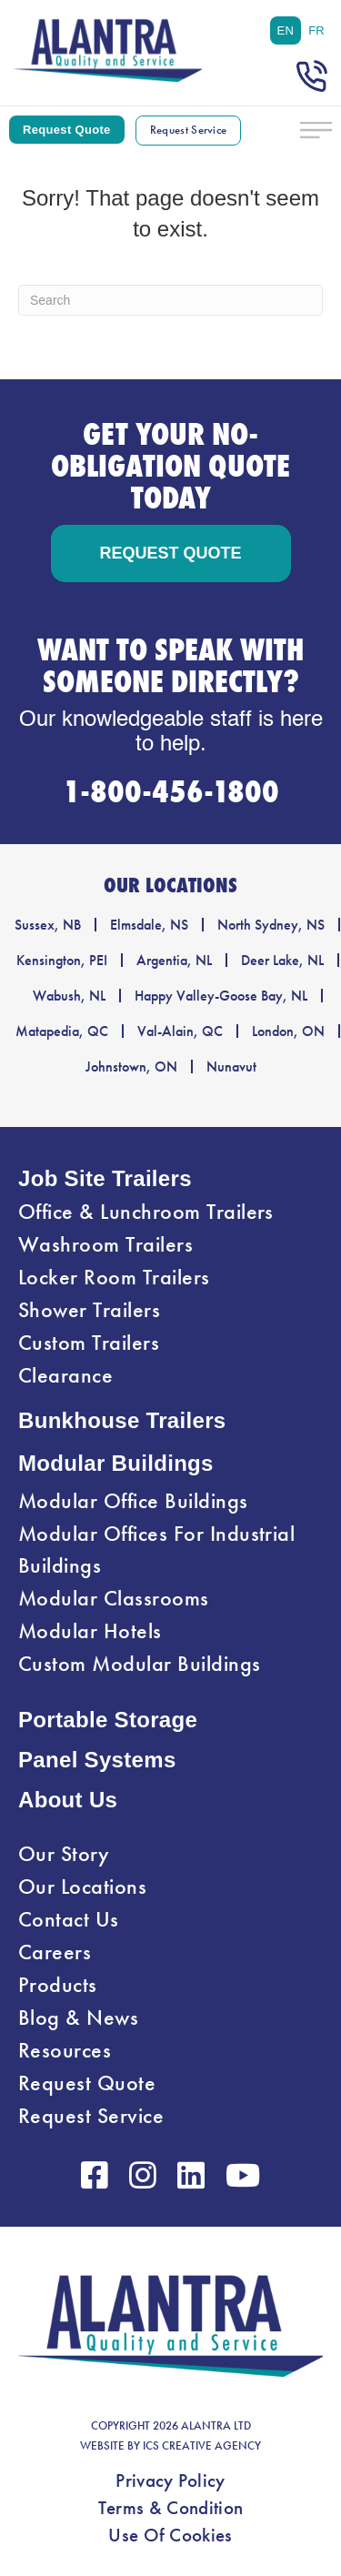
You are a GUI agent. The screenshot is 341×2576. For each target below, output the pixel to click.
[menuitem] (286, 30)
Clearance (65, 1375)
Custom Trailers (88, 1342)
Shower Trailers (89, 1310)
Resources (64, 2050)
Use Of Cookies (170, 2535)
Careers (54, 1952)
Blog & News (78, 2017)
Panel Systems (97, 1759)
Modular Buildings (116, 1463)
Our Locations (82, 1886)
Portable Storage (107, 1719)
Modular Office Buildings (133, 1501)
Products (57, 1984)
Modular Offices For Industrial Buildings (156, 1549)
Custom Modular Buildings (139, 1663)
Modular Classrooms (113, 1598)
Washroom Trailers (105, 1244)
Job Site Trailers (105, 1178)
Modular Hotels (90, 1631)
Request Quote (86, 2083)
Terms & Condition (170, 2508)
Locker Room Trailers (114, 1277)
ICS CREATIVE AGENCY (202, 2446)
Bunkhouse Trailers (122, 1420)
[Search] (170, 300)
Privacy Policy (170, 2480)
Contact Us (68, 1919)
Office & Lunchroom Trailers (146, 1211)
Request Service (91, 2115)
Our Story (63, 1854)
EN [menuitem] (286, 30)
